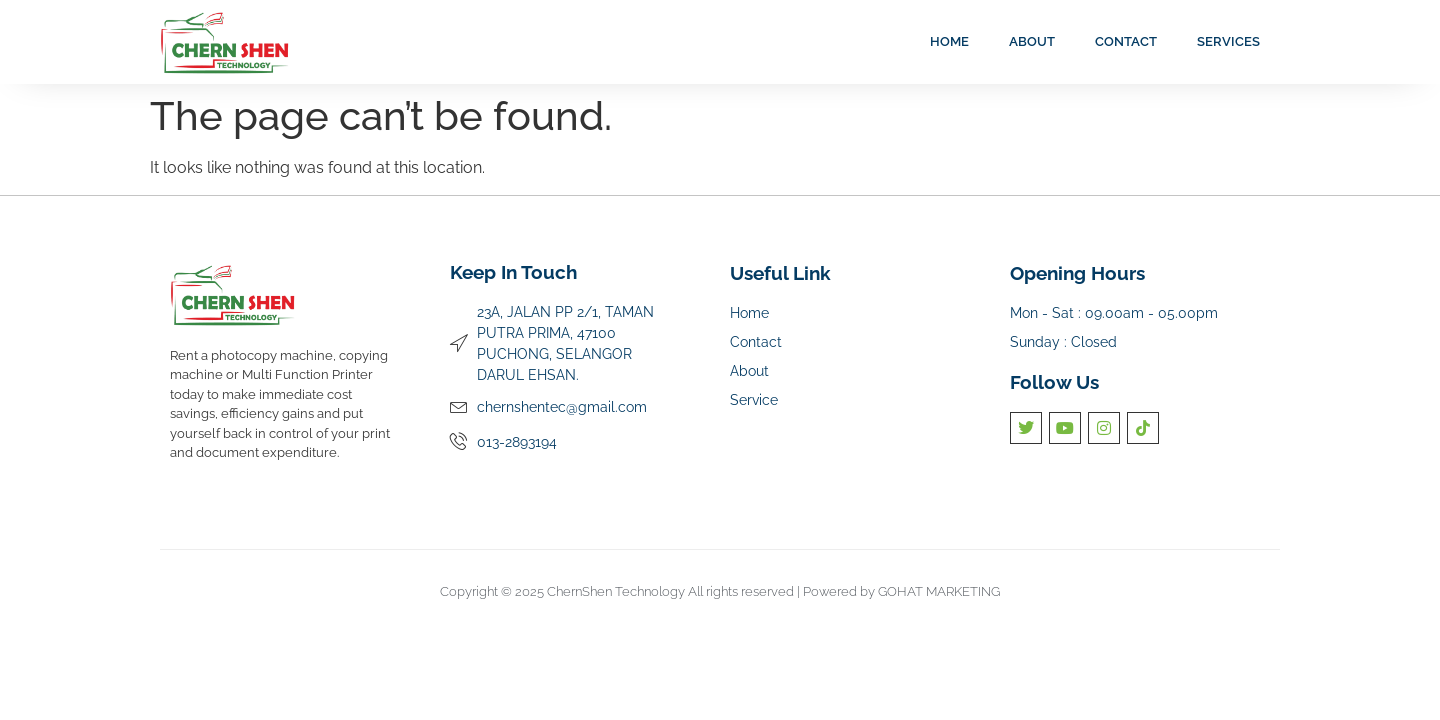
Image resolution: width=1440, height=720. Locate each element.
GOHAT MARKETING (939, 591)
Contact (1126, 41)
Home (949, 41)
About (1032, 41)
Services (1228, 41)
